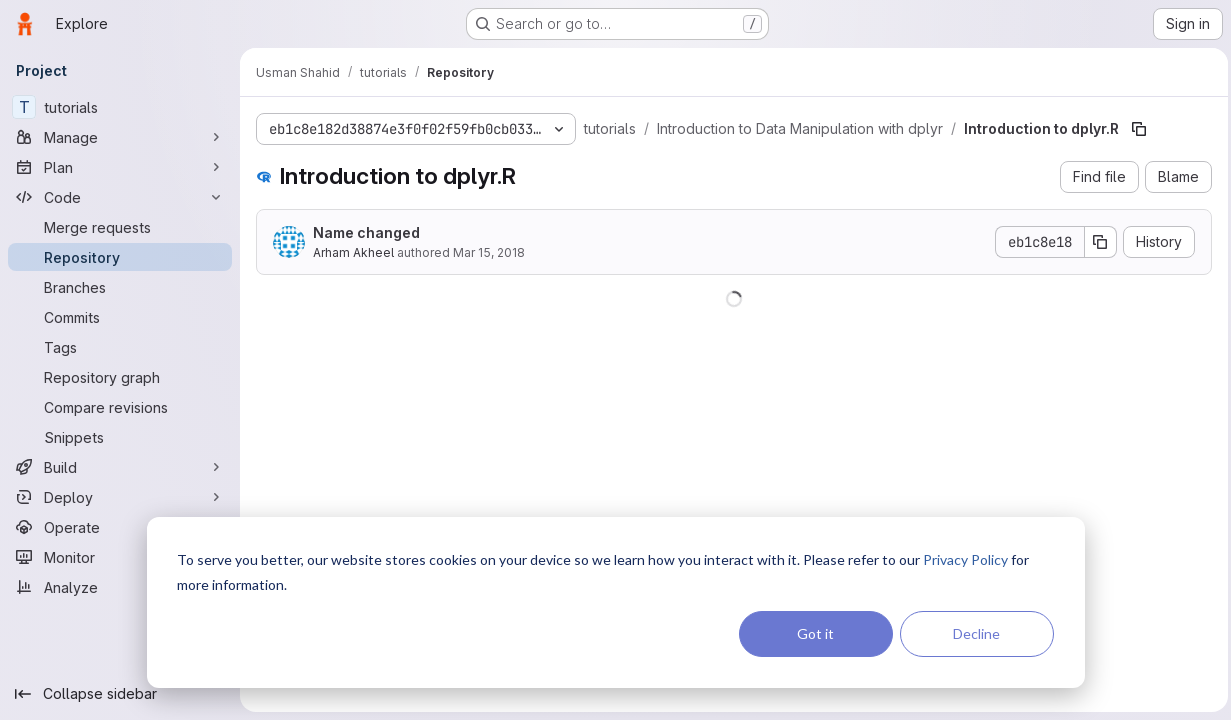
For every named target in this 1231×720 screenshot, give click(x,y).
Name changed (366, 232)
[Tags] (120, 347)
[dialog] (616, 602)
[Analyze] (120, 587)
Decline (976, 633)
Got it (815, 633)
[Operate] (120, 527)
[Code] (120, 197)
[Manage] (120, 137)
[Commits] (120, 317)
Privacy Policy (965, 559)
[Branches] (120, 287)
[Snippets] (120, 437)
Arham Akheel (353, 252)
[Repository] (120, 257)
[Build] (120, 467)
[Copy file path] (1139, 129)
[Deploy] (120, 497)
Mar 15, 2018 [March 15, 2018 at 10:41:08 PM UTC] (489, 252)
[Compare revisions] (120, 407)
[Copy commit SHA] (1096, 242)
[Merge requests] (120, 227)
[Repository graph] (120, 377)
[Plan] (120, 167)
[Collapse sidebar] (120, 694)
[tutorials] (120, 107)
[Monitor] (120, 557)
